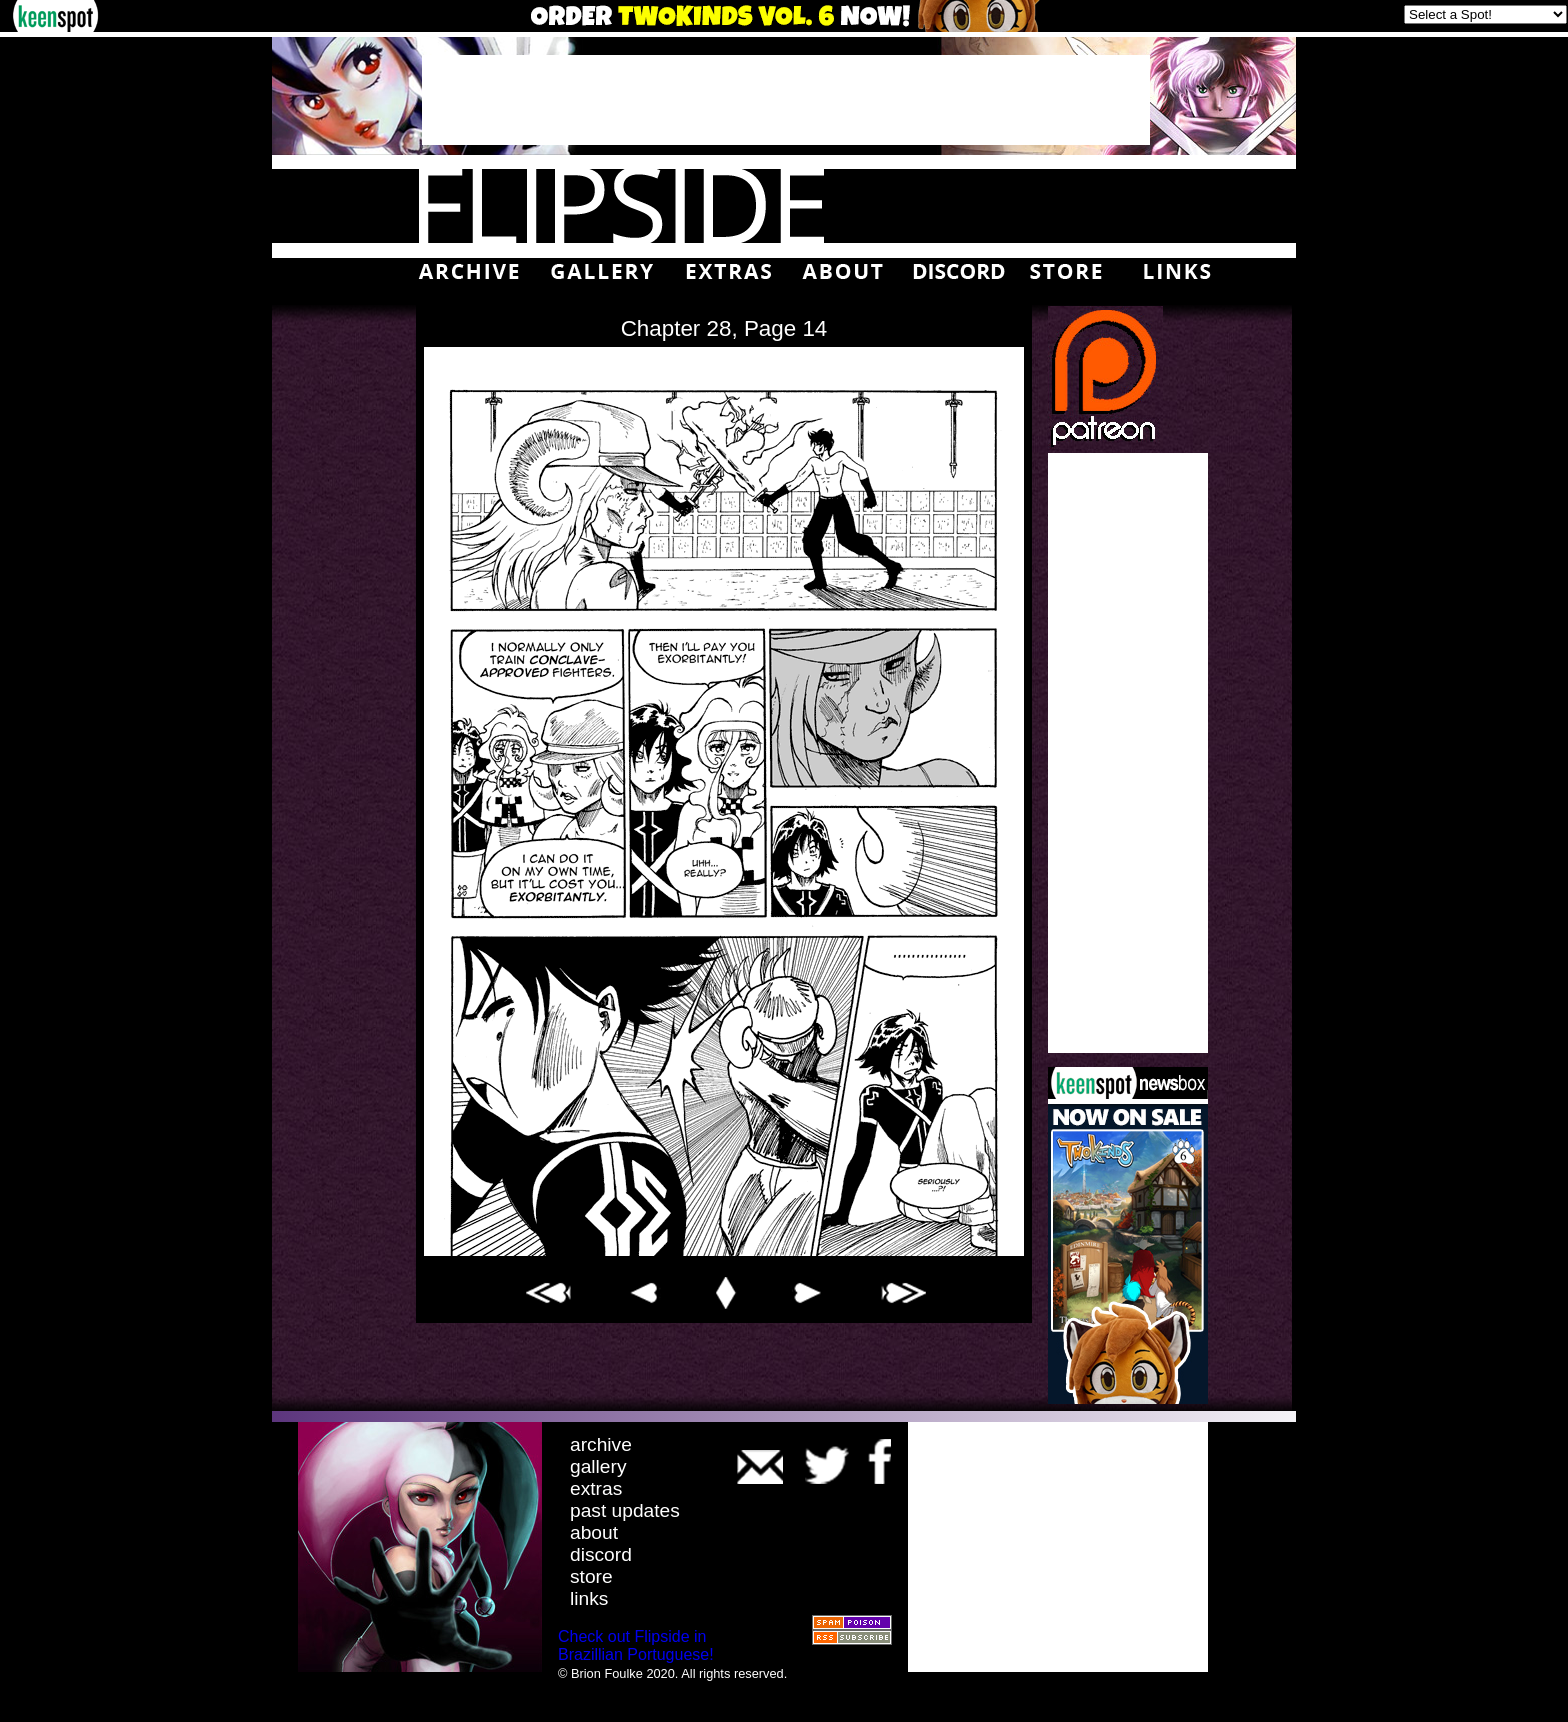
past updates (625, 1510)
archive (601, 1444)
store (591, 1576)
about (594, 1532)
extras (596, 1488)
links (589, 1598)
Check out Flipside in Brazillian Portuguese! (636, 1645)
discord (601, 1554)
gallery (598, 1466)
